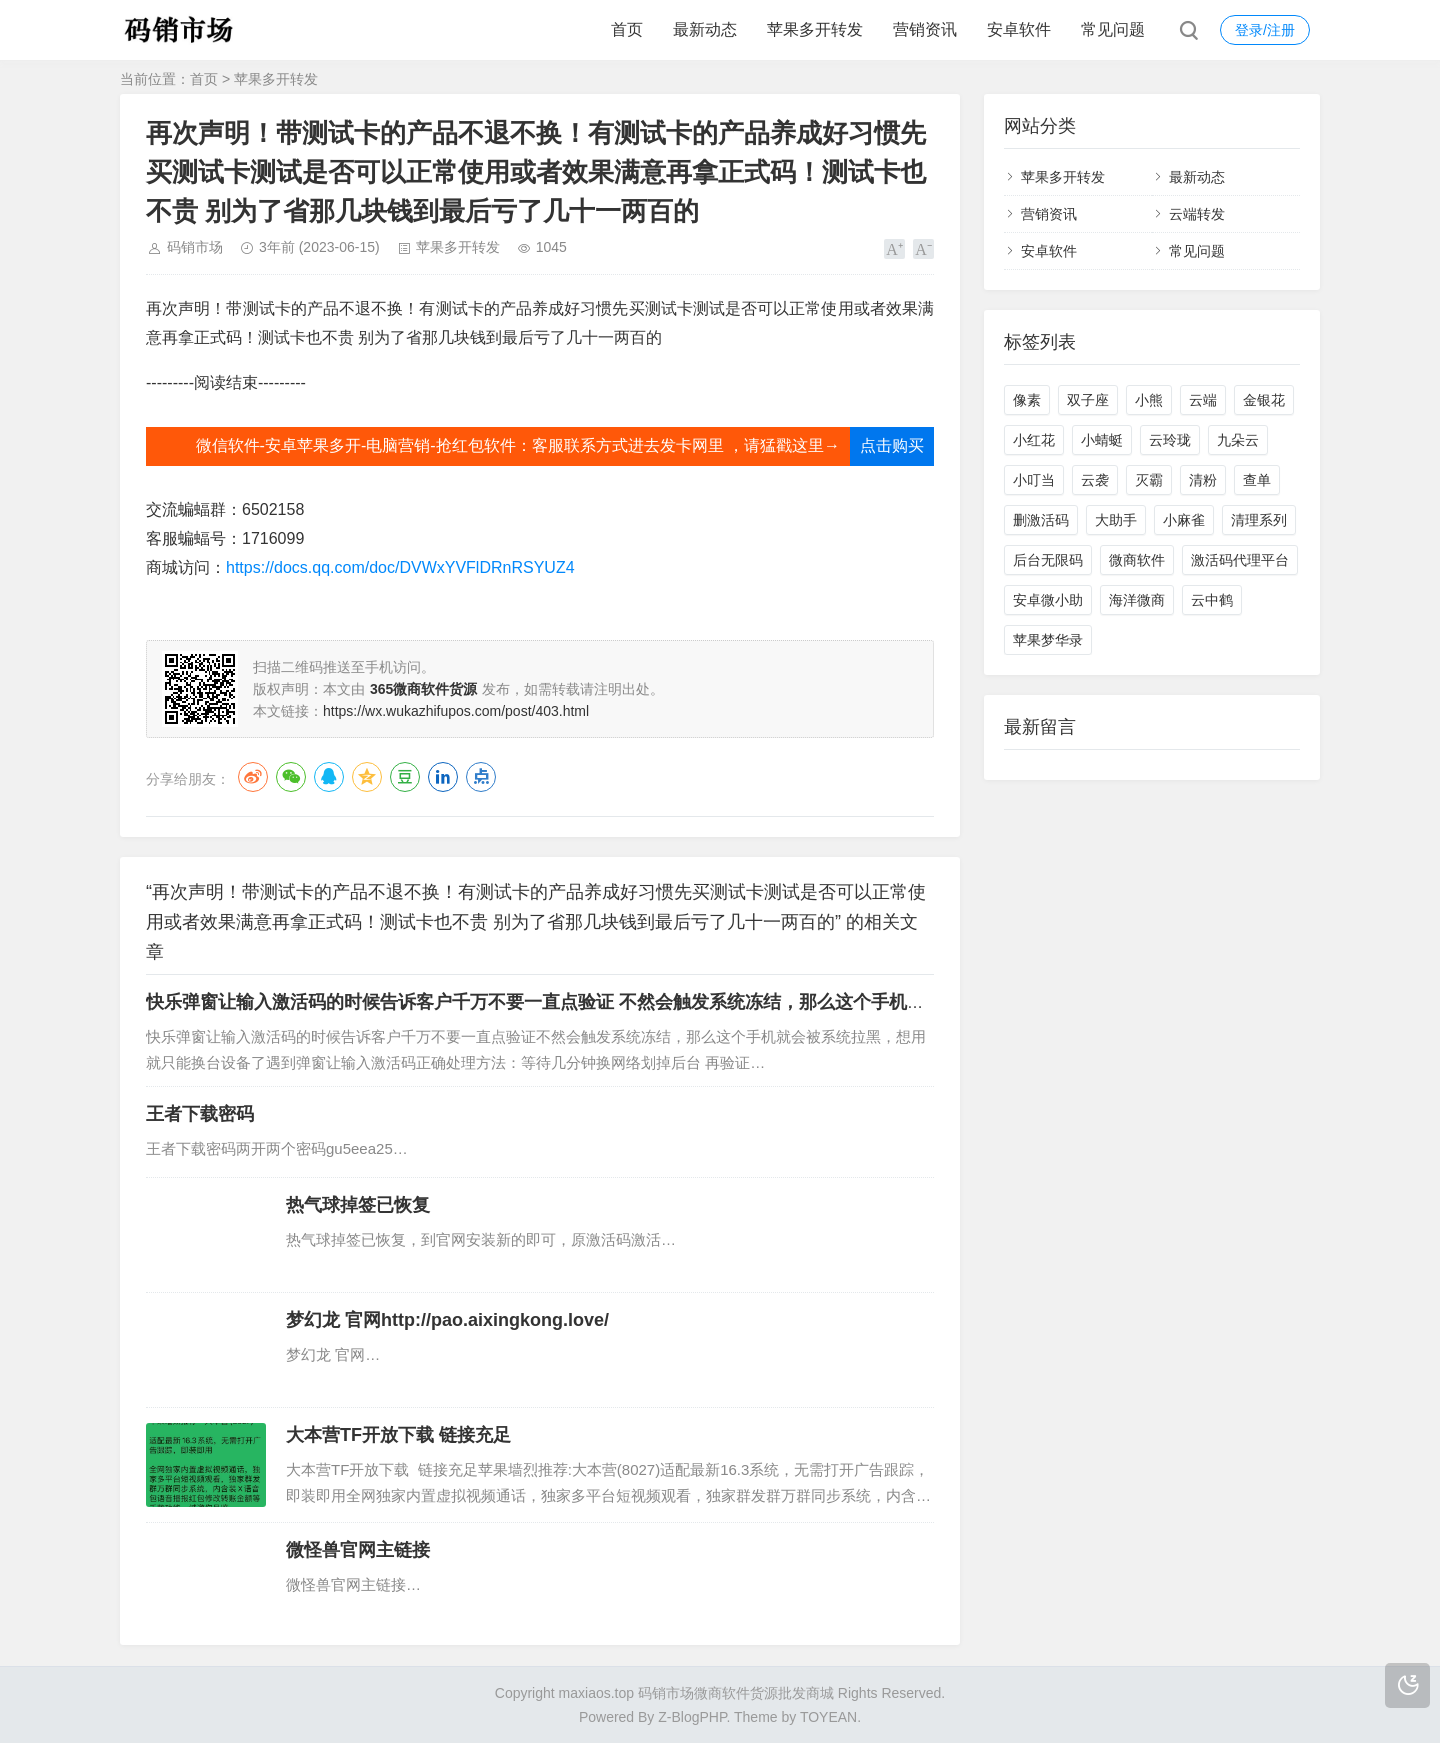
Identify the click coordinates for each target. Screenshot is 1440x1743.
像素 (1027, 400)
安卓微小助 (1048, 600)
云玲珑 (1170, 440)
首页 (627, 29)
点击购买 (892, 445)
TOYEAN (828, 1717)
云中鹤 (1212, 600)
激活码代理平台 (1240, 560)
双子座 (1088, 400)
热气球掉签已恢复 (358, 1205)
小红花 (1034, 440)
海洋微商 (1137, 600)
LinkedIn (443, 777)
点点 (481, 777)
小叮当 (1034, 480)
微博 (253, 777)
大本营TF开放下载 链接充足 (398, 1435)
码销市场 (195, 247)
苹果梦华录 (1048, 640)
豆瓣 (405, 777)
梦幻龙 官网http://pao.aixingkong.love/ (447, 1320)
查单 (1257, 480)
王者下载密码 (200, 1114)
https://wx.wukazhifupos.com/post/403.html (456, 711)
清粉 (1203, 480)
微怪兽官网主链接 (358, 1550)
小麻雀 (1184, 520)
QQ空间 (367, 777)
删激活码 (1041, 520)
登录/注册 (1265, 30)
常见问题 (1113, 29)
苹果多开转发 (815, 29)
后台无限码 (1048, 560)
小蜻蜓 (1102, 440)
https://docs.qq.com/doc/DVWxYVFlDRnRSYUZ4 (400, 567)
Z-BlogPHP (692, 1717)
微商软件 (1137, 560)
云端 (1203, 400)
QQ (329, 777)
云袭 (1095, 480)
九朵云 (1238, 440)
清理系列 (1259, 520)
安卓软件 (1019, 29)
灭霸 (1149, 480)
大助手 (1116, 520)
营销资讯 (925, 29)
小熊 (1149, 400)
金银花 (1264, 400)
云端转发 (1197, 214)
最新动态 (705, 29)
